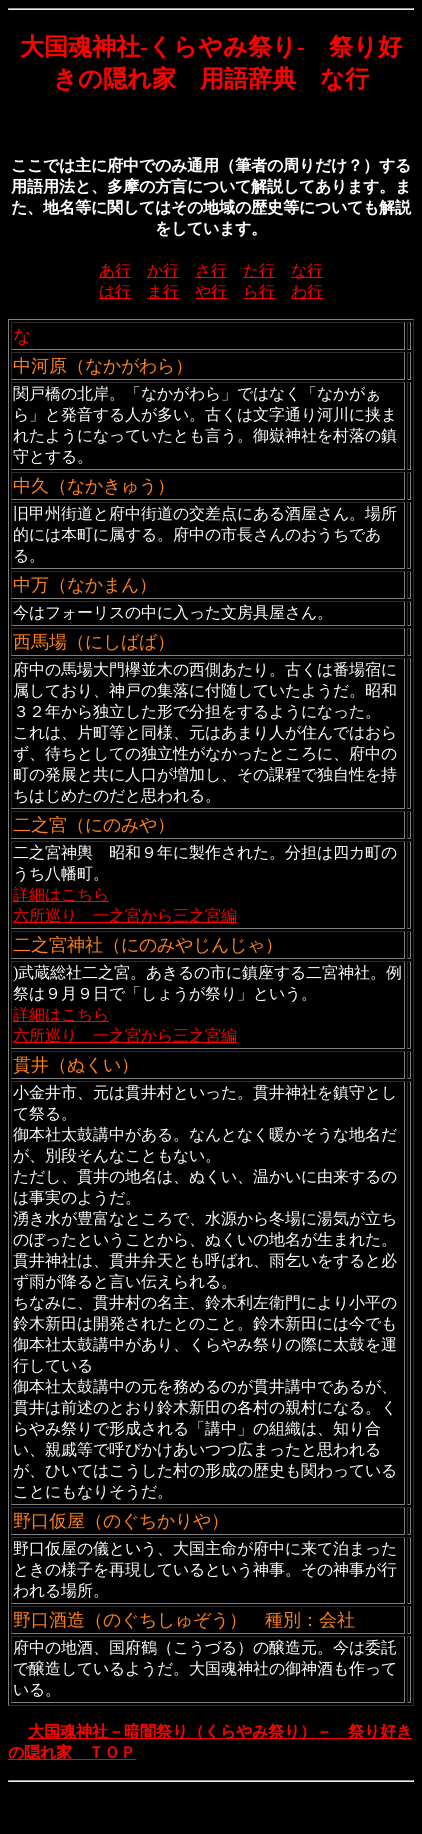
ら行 (259, 291)
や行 (211, 291)
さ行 (211, 270)
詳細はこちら (61, 894)
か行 (163, 270)
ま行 (163, 291)
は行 (115, 291)
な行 (307, 270)
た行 (259, 270)
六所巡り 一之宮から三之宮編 (125, 915)
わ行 (307, 291)
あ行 (115, 270)
